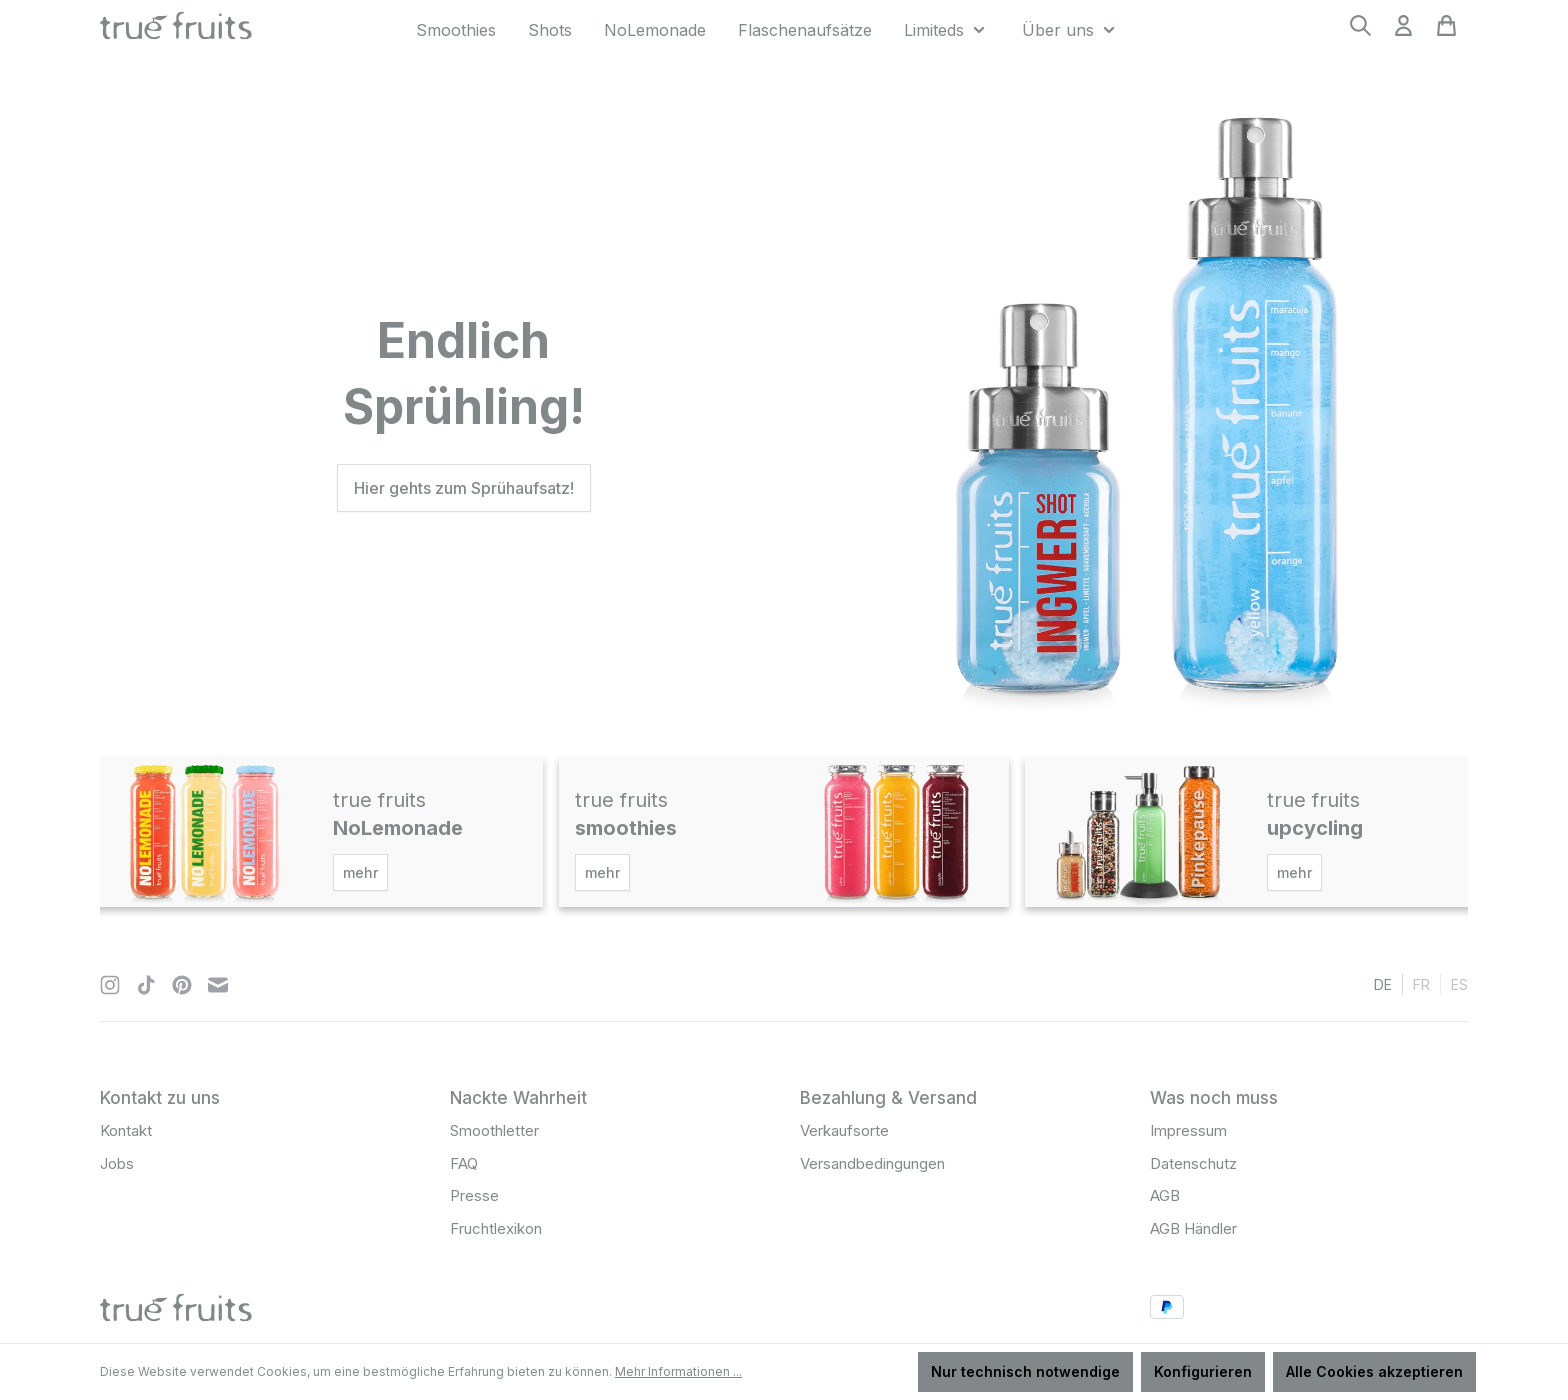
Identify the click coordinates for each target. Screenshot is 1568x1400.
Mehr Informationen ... (678, 1371)
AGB (1165, 1195)
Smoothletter (494, 1130)
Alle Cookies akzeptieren (1374, 1371)
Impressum (1188, 1130)
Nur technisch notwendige (1025, 1371)
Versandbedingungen (872, 1163)
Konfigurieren (1203, 1371)
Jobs (117, 1163)
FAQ (464, 1163)
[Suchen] (1360, 31)
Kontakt (126, 1130)
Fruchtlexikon (496, 1228)
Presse (474, 1195)
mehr (360, 872)
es (1459, 983)
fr (1421, 983)
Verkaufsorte (844, 1130)
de (1383, 983)
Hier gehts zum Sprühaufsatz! (464, 488)
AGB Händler (1193, 1228)
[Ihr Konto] (1403, 31)
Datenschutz (1193, 1163)
